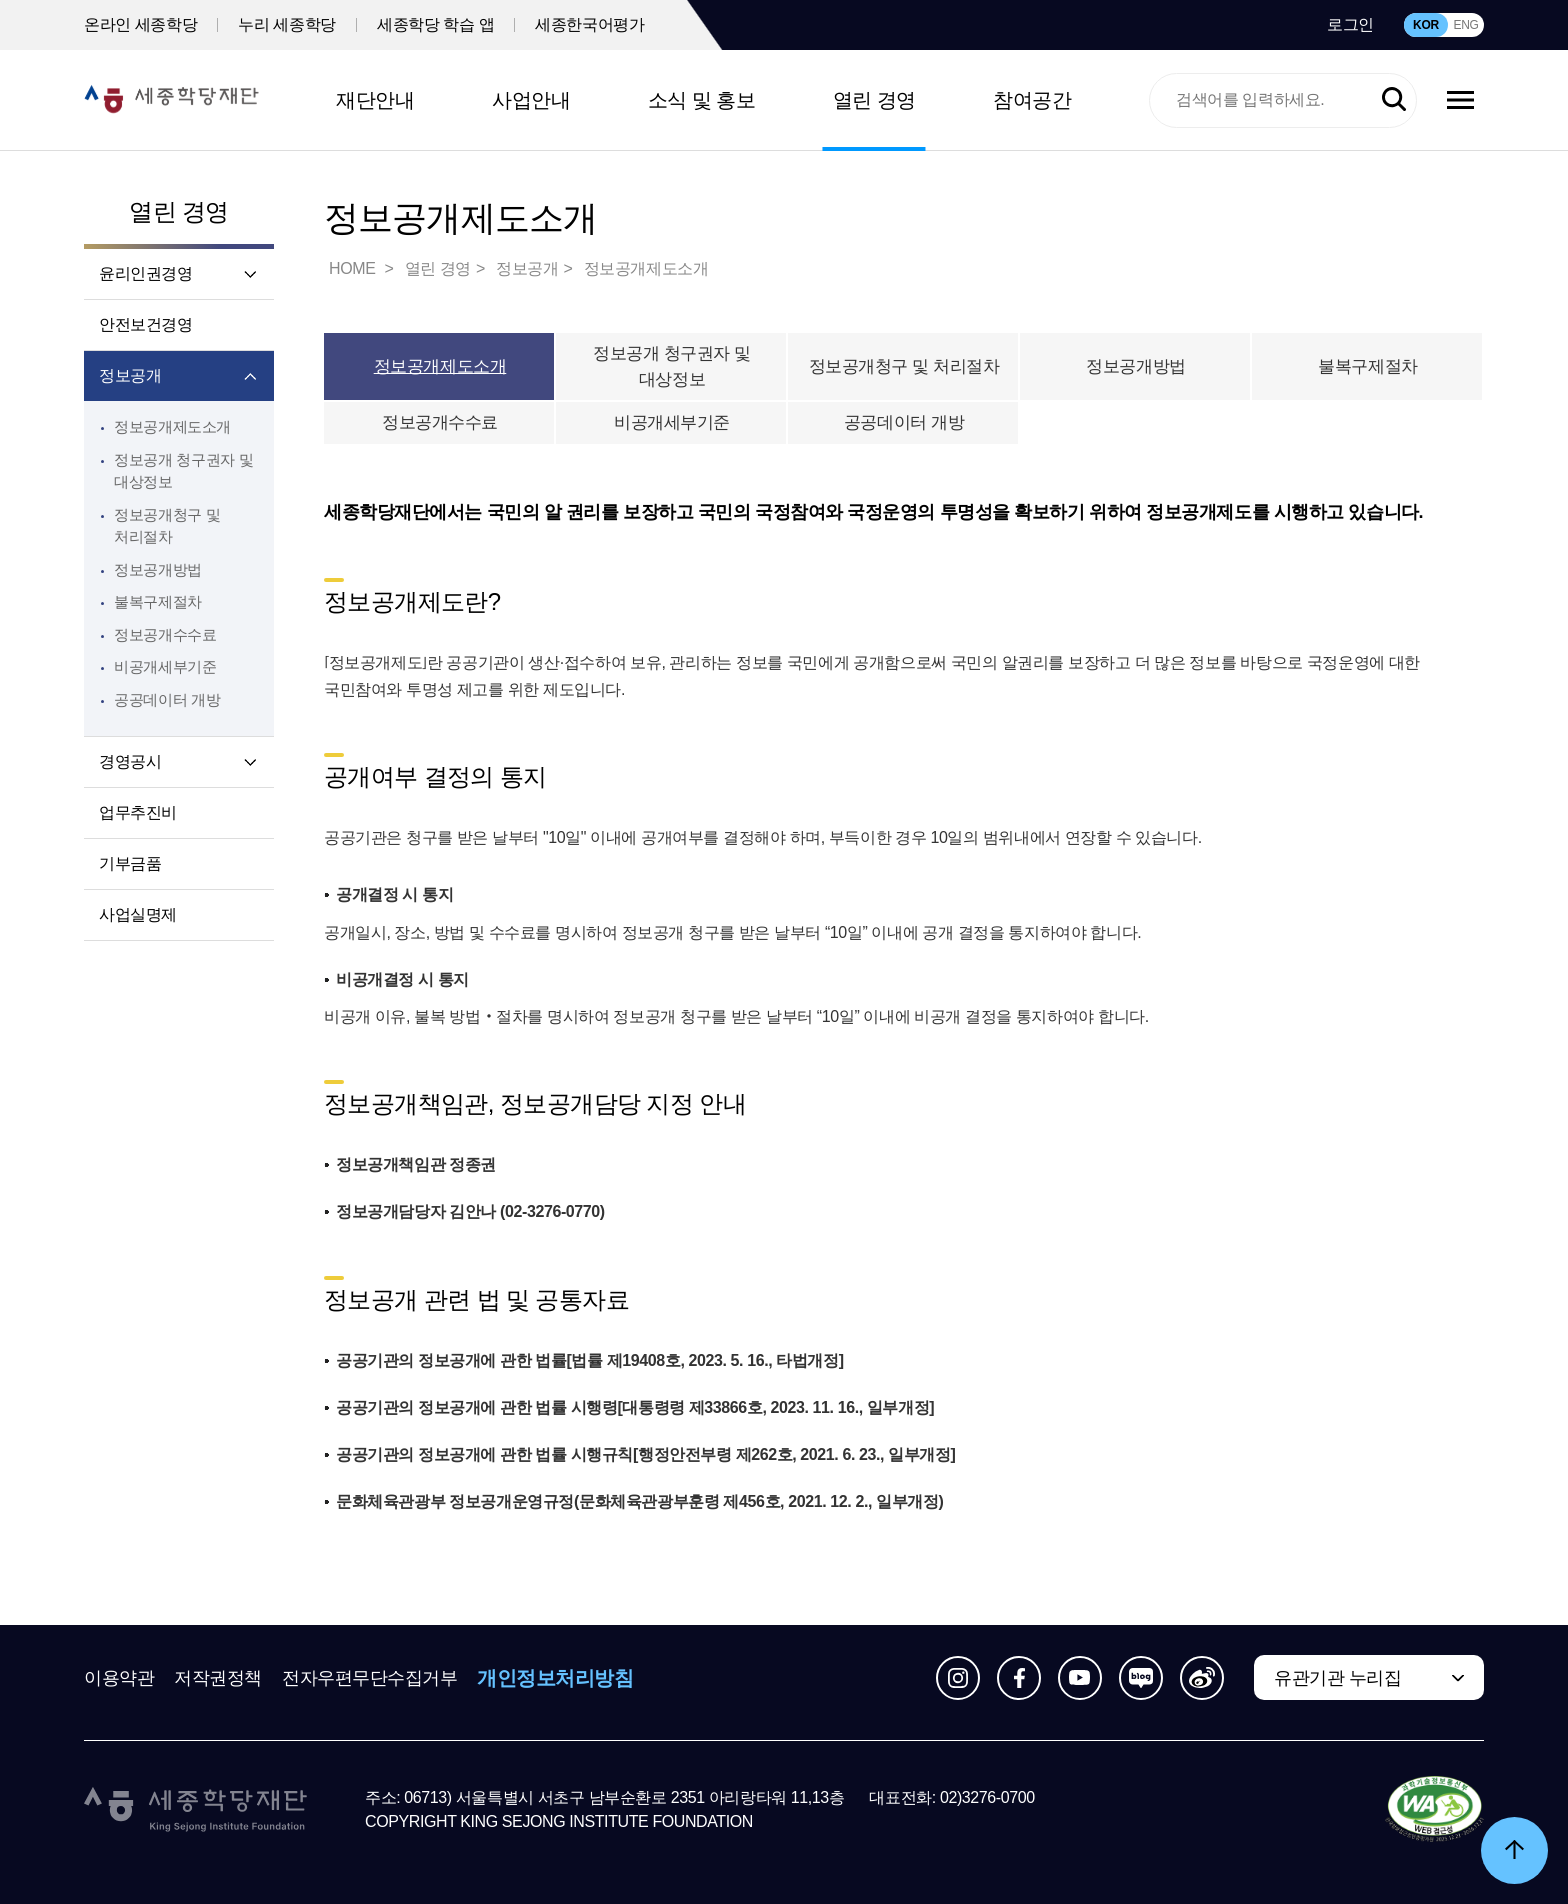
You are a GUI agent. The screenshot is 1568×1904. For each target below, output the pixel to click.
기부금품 (130, 863)
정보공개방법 (158, 569)
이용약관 (119, 1678)
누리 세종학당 (287, 24)
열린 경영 (874, 100)
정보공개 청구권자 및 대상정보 (672, 366)
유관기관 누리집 (1337, 1678)
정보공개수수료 (165, 634)
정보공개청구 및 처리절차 (904, 366)
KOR (1426, 25)
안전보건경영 (146, 324)
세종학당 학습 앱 (435, 24)
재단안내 (375, 100)
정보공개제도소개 (172, 426)
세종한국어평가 (589, 24)
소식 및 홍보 (702, 100)
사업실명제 (138, 914)
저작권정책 (218, 1678)
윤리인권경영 (146, 273)
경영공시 (130, 761)
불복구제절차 (158, 601)
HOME (354, 268)
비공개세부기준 (165, 666)
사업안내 (531, 100)
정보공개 (130, 375)
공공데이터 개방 (167, 699)
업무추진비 (138, 812)
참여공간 (1032, 100)
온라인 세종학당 (140, 24)
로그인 (1350, 24)
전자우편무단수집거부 (370, 1678)
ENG (1465, 25)
